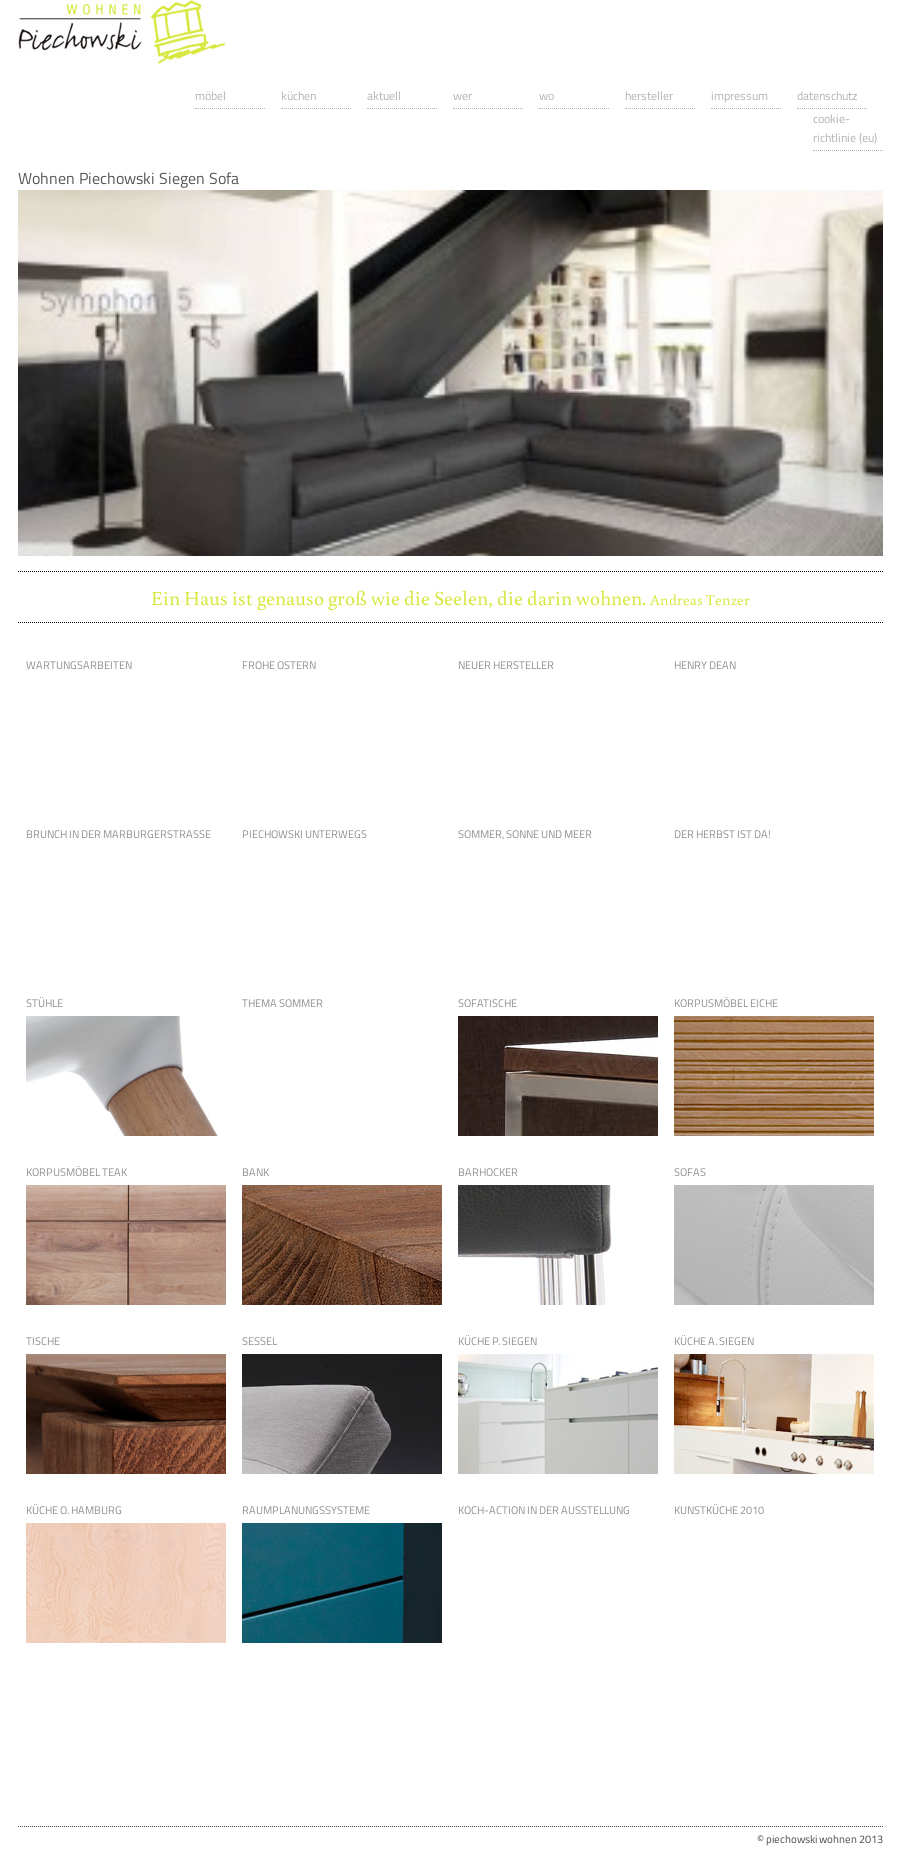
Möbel (210, 95)
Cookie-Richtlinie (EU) (845, 128)
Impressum (739, 95)
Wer (462, 95)
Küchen (298, 95)
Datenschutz (827, 95)
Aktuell (384, 95)
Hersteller (649, 95)
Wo (546, 95)
